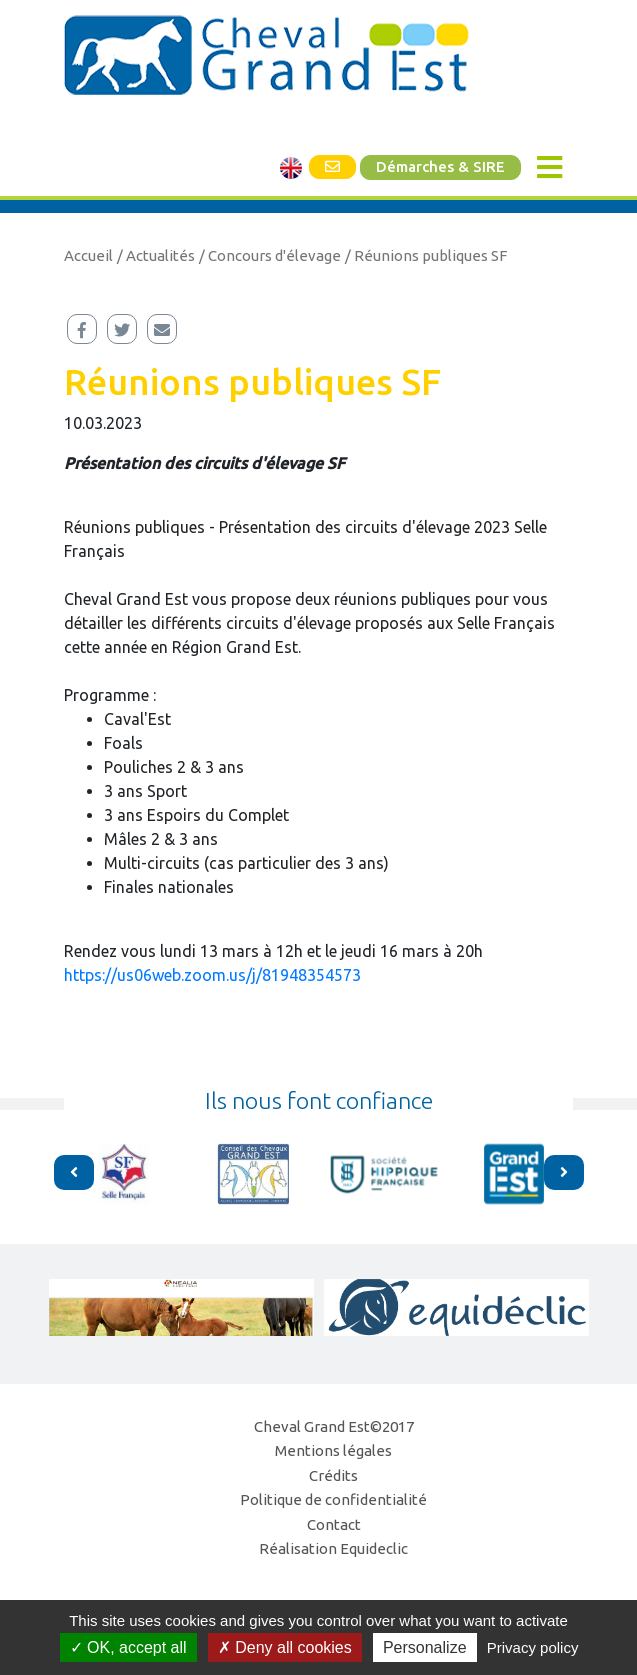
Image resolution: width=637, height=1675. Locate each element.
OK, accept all (128, 1647)
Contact (334, 1524)
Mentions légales (333, 1450)
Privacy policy (533, 1647)
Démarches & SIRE (440, 167)
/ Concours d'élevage (270, 255)
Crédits (333, 1475)
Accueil (88, 255)
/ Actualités (156, 255)
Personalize (425, 1647)
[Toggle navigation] (549, 167)
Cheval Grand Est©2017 (334, 1426)
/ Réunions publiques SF (426, 255)
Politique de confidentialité (333, 1499)
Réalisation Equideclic (333, 1548)
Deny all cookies (285, 1647)
